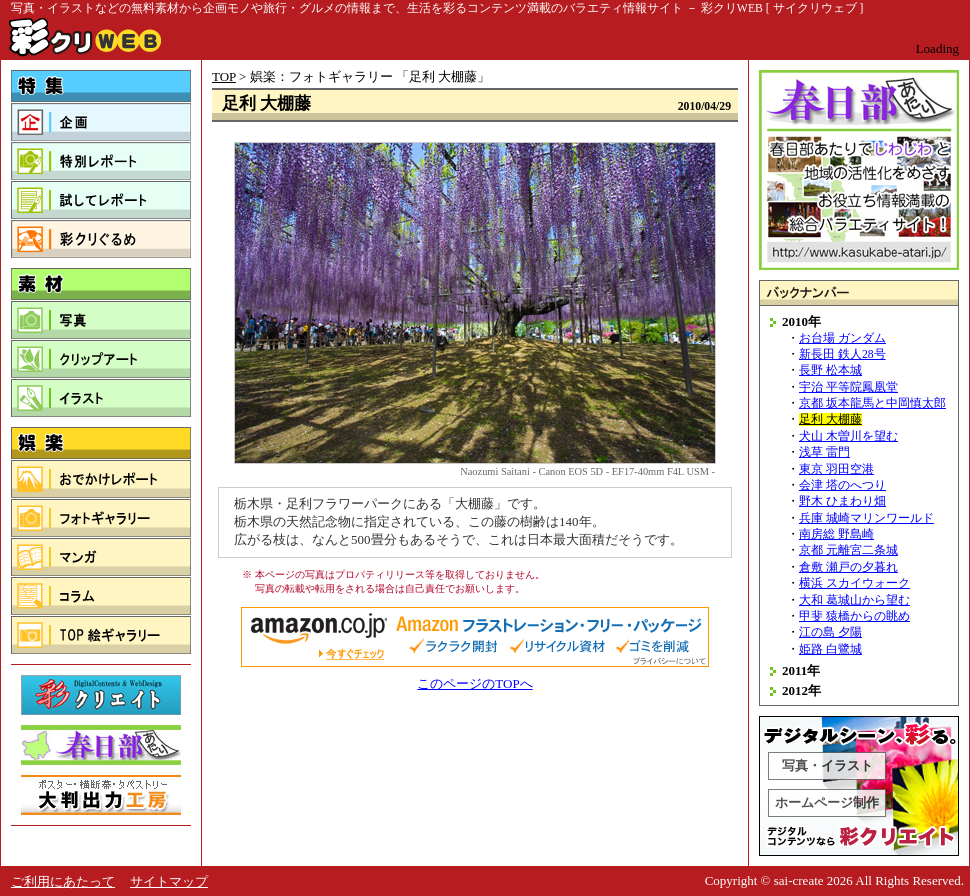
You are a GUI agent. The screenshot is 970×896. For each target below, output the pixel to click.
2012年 (801, 690)
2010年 (801, 321)
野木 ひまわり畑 (842, 501)
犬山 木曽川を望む (848, 436)
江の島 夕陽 (830, 632)
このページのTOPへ (474, 683)
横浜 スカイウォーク (854, 583)
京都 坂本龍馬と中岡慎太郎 (872, 403)
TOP (224, 76)
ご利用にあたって (63, 881)
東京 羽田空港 (836, 469)
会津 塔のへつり (842, 485)
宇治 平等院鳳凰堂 (848, 387)
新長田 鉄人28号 (842, 354)
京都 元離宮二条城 (848, 550)
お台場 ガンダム (842, 338)
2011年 (801, 670)
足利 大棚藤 (830, 419)
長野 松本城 (830, 370)
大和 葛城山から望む (854, 600)
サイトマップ (169, 881)
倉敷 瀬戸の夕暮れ (848, 567)
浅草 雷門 (824, 452)
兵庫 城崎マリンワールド (866, 518)
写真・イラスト (827, 765)
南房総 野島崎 (836, 534)
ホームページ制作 (827, 802)
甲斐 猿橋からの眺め (854, 616)
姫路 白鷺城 (830, 649)
